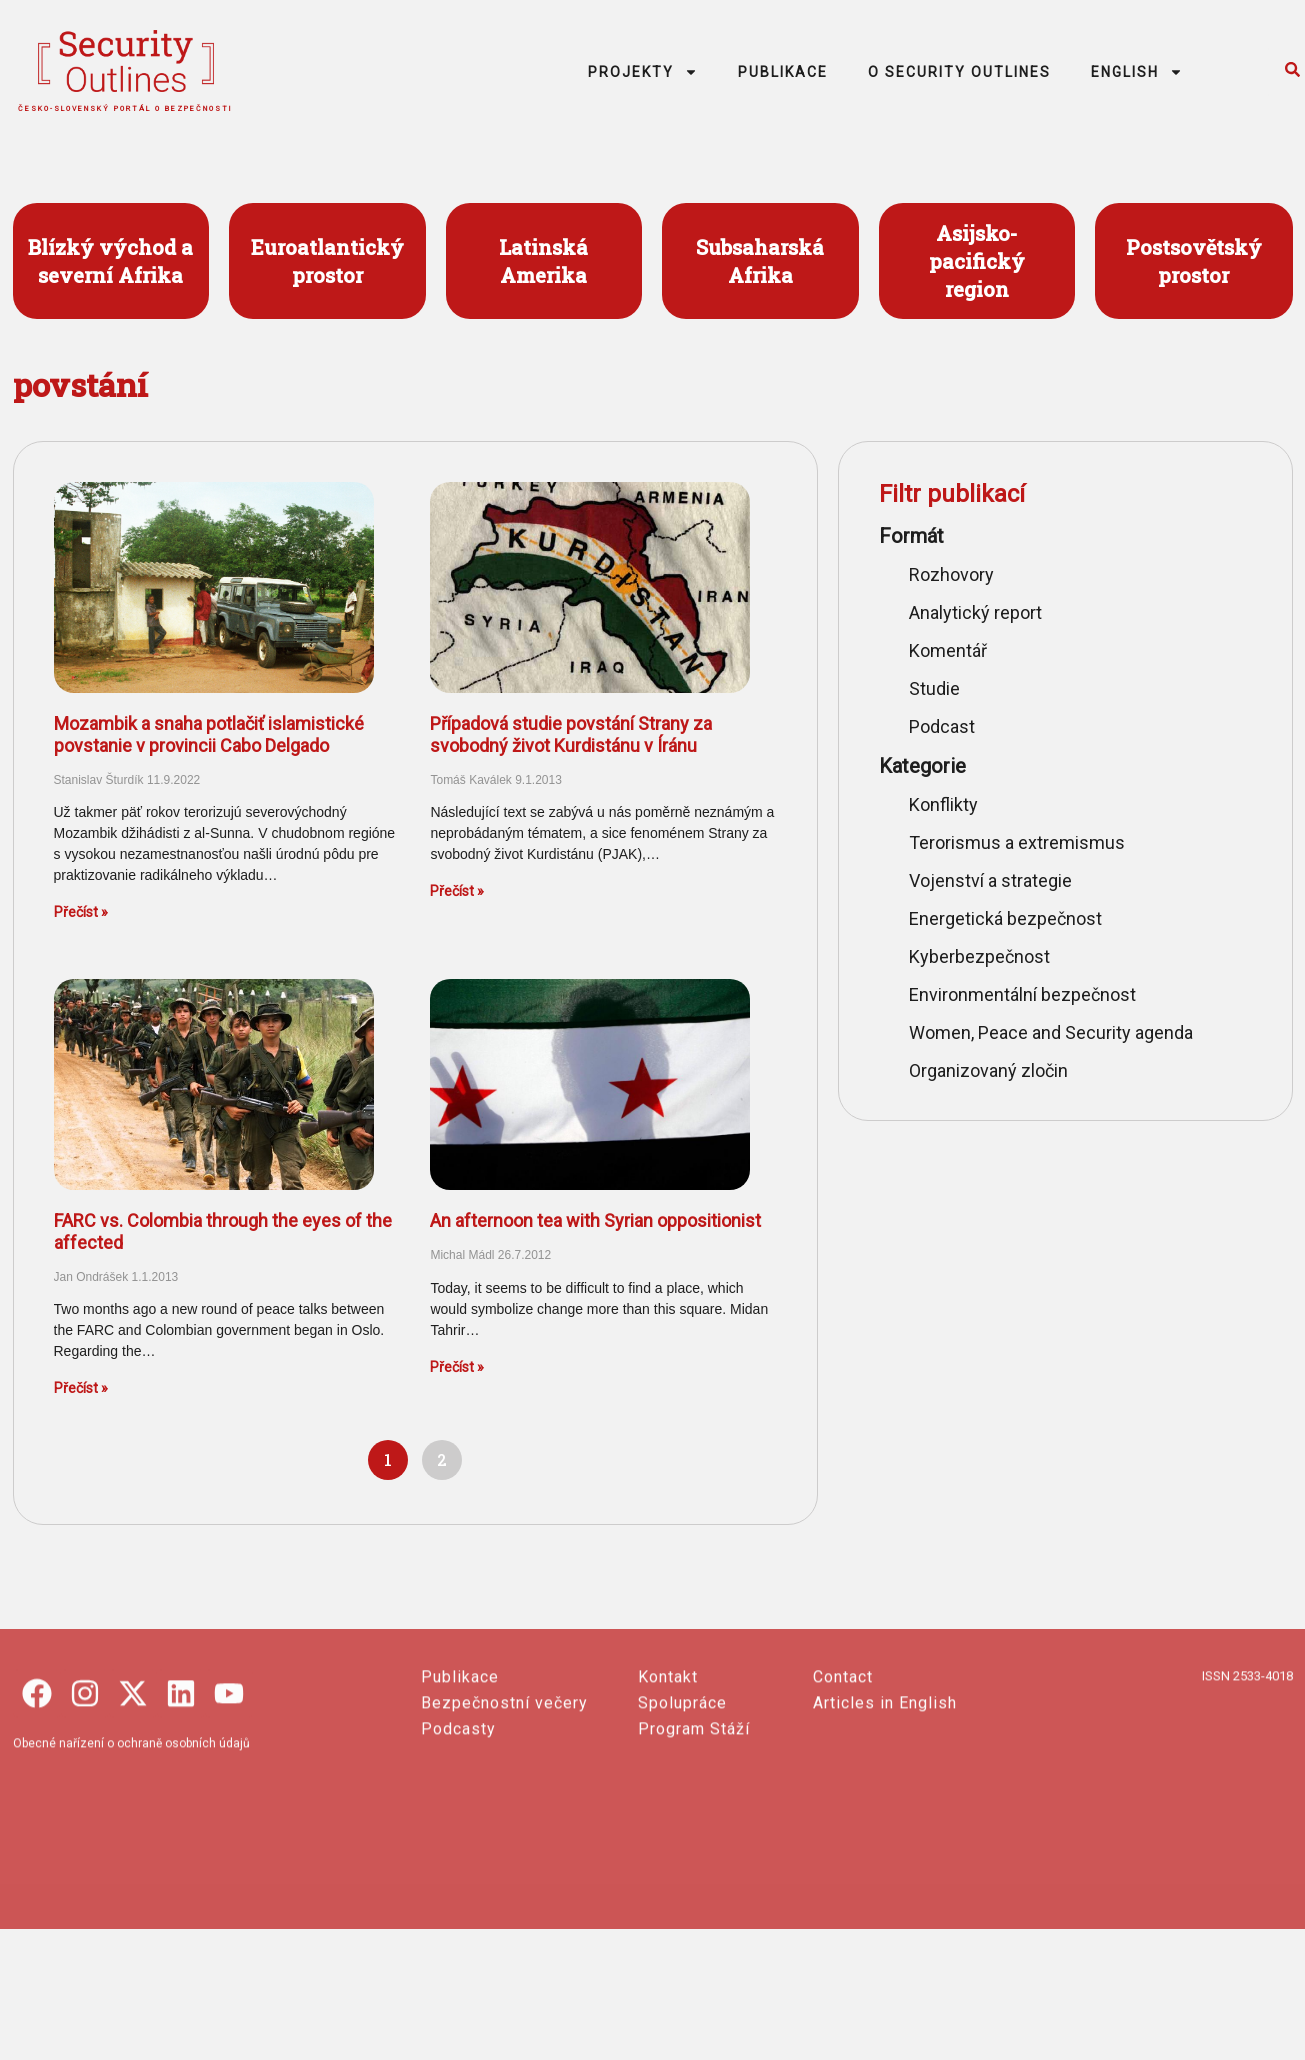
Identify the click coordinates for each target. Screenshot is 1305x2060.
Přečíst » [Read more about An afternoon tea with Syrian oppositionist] (457, 1367)
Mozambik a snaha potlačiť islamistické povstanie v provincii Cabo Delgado (209, 734)
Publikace (460, 1794)
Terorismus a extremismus (1017, 842)
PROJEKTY (643, 72)
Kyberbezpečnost (979, 956)
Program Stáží (694, 1846)
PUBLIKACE (783, 72)
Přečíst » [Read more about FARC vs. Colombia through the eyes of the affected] (81, 1388)
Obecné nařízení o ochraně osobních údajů (131, 1861)
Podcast (942, 726)
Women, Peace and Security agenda (1051, 1032)
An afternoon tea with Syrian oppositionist (595, 1220)
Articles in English (885, 1820)
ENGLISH (1137, 72)
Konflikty (943, 804)
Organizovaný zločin (988, 1070)
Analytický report (975, 612)
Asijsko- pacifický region (977, 261)
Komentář (948, 650)
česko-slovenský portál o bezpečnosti (125, 109)
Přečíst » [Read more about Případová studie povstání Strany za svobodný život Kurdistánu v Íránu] (457, 891)
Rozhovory (951, 574)
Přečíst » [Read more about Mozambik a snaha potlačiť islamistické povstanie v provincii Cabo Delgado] (81, 912)
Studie (934, 688)
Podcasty (458, 1846)
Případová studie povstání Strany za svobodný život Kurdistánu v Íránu (571, 734)
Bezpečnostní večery (504, 1820)
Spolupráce (682, 1820)
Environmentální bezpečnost (1022, 994)
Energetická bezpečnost (1005, 918)
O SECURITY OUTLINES (959, 72)
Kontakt (668, 1794)
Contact (843, 1794)
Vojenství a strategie (990, 880)
